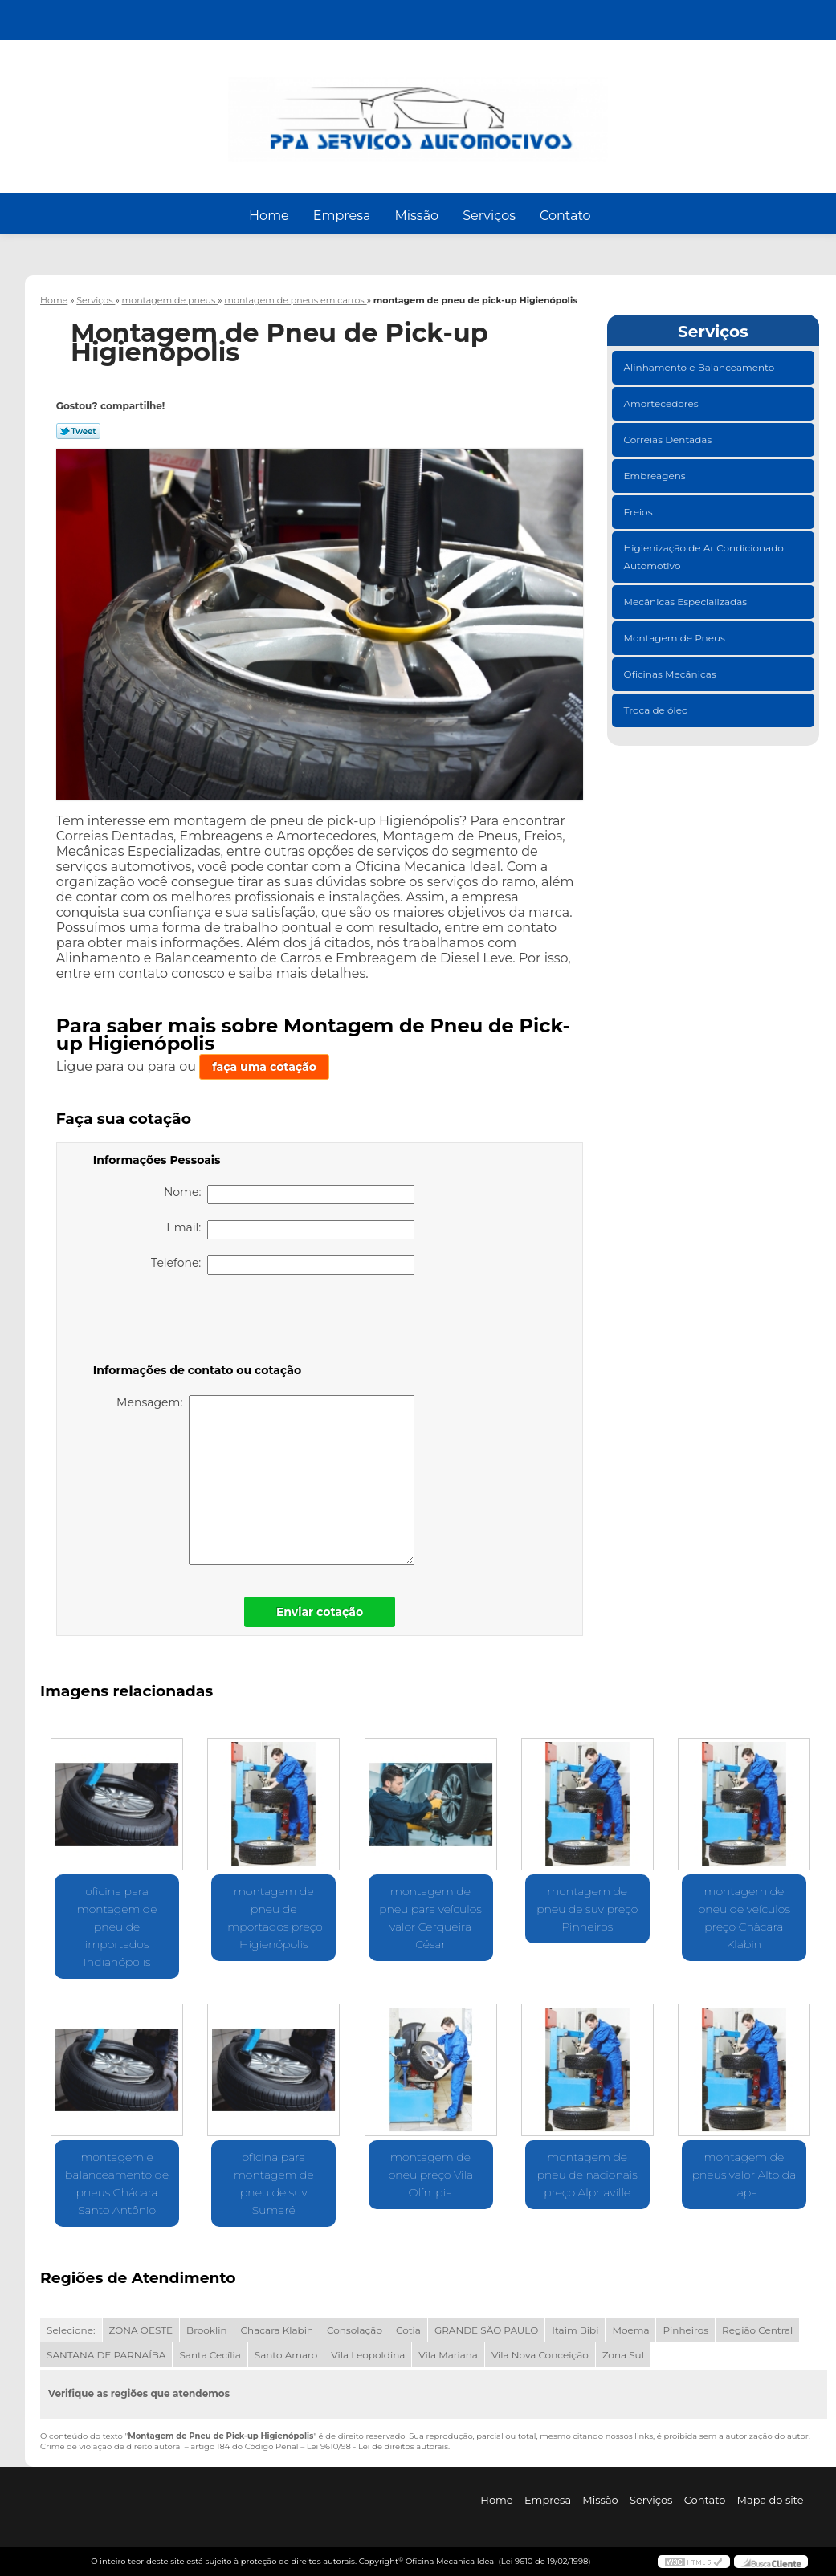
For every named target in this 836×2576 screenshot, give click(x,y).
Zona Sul (623, 2355)
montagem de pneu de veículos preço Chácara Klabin (744, 1917)
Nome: (289, 1194)
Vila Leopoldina (368, 2355)
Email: (290, 1229)
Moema (630, 2330)
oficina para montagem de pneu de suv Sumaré (274, 2183)
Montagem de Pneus (676, 638)
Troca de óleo (657, 710)
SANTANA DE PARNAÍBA (106, 2355)
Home (269, 215)
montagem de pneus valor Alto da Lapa (744, 2175)
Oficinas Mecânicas (671, 674)
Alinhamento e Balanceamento (700, 367)
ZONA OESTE (141, 2330)
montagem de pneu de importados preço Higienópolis (274, 1917)
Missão (416, 215)
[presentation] (195, 1322)
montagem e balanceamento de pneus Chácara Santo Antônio (117, 2183)
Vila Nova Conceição (540, 2355)
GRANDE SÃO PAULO (486, 2330)
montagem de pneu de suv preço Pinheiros (587, 1909)
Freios (639, 512)
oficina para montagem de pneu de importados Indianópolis (117, 1926)
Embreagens (656, 476)
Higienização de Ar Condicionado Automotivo (704, 557)
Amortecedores (662, 403)
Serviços (489, 215)
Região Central (757, 2330)
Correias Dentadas (669, 439)
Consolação (354, 2330)
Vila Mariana (448, 2355)
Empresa (342, 215)
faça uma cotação (264, 1067)
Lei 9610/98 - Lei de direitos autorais (377, 2446)
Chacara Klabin (277, 2330)
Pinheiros (685, 2330)
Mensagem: (265, 1480)
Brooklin (206, 2330)
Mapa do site (770, 2499)
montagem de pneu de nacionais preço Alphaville (587, 2175)
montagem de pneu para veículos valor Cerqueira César (430, 1917)
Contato (565, 215)
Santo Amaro (286, 2355)
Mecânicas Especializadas (687, 602)
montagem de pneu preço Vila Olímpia (430, 2175)
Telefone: (282, 1265)
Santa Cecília (209, 2355)
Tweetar (78, 431)
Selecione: (71, 2330)
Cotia (408, 2330)
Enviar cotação (319, 1612)
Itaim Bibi (575, 2330)
